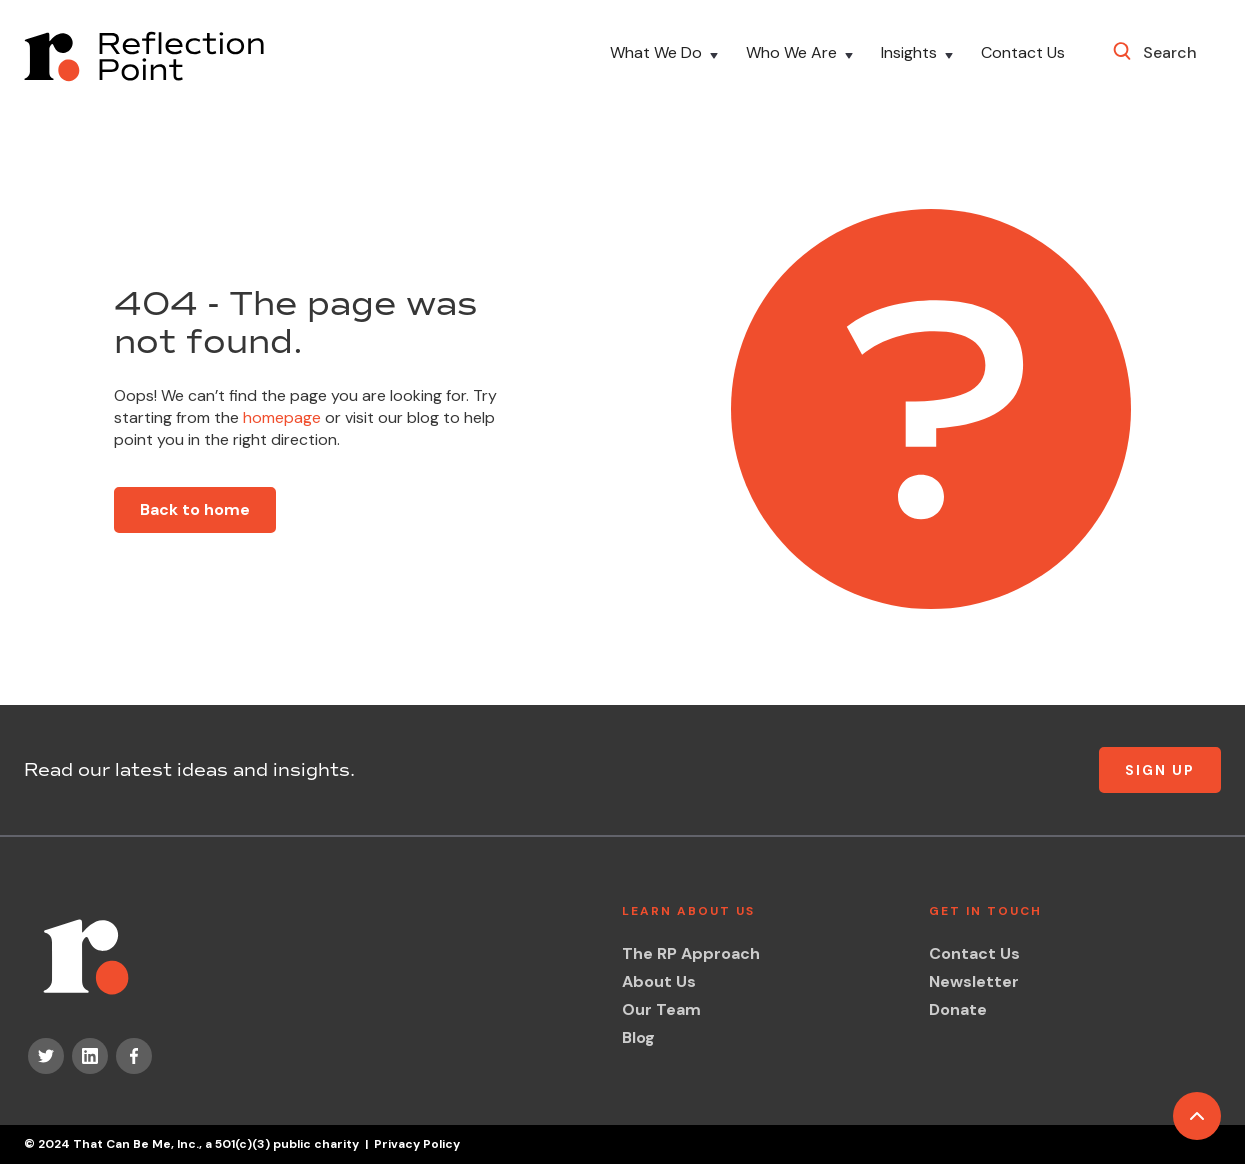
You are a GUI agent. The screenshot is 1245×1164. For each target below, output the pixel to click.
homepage (280, 417)
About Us (659, 981)
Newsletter (974, 981)
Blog (638, 1037)
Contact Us (1023, 53)
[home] (144, 56)
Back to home (195, 509)
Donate (958, 1009)
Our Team (661, 1009)
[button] (666, 56)
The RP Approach (691, 953)
